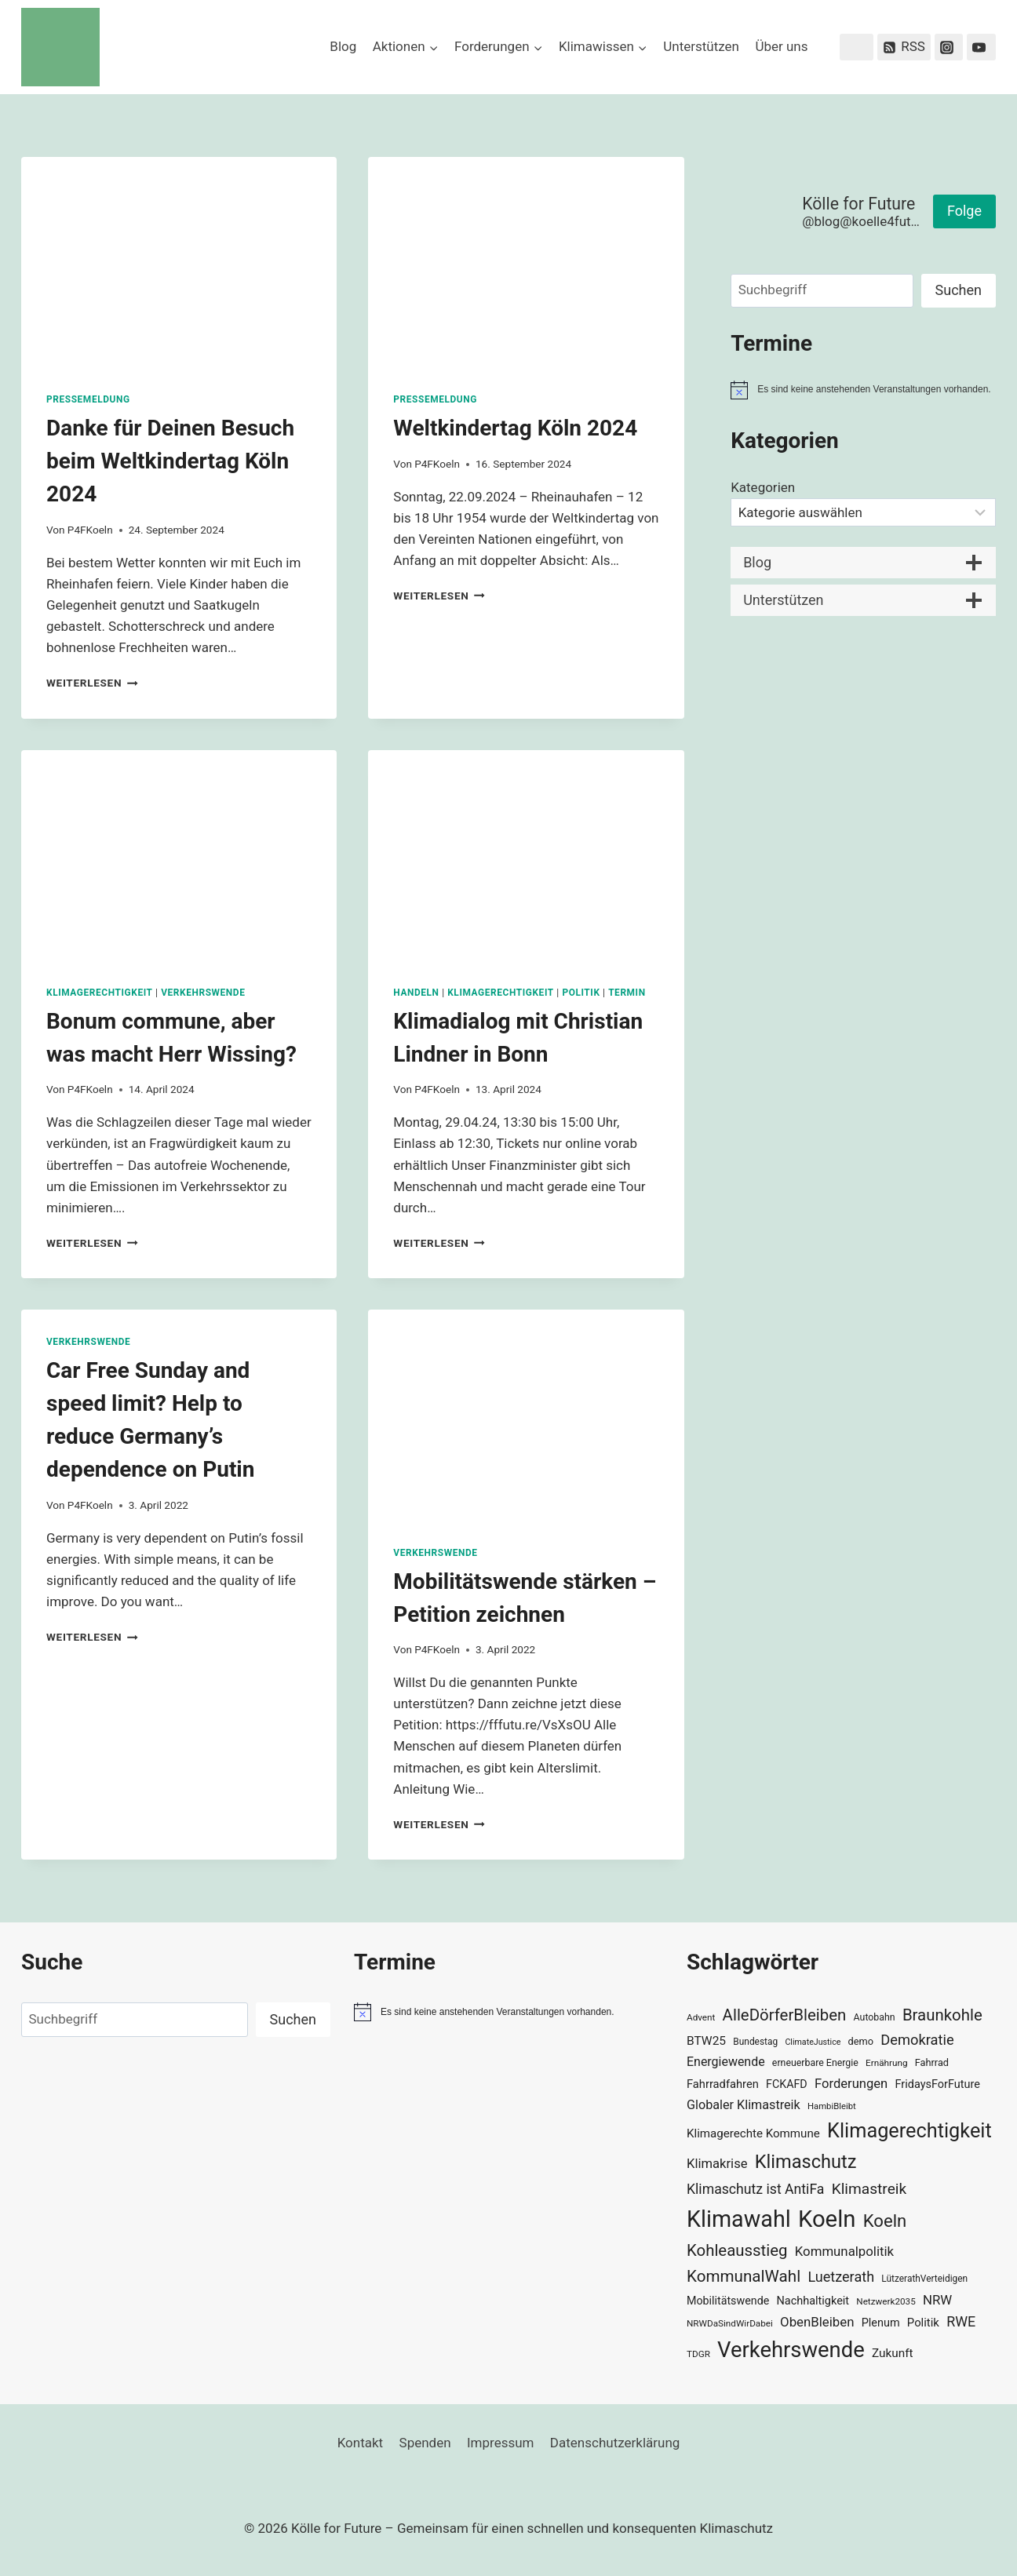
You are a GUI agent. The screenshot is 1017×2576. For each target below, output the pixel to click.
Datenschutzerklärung (615, 2442)
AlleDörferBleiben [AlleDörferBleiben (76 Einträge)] (785, 2015)
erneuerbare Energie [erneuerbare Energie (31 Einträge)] (815, 2062)
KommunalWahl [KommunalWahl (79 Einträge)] (743, 2276)
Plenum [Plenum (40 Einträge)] (881, 2323)
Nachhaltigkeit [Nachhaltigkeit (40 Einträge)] (812, 2301)
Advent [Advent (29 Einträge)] (701, 2017)
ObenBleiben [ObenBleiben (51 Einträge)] (817, 2322)
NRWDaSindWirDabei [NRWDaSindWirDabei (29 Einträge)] (730, 2323)
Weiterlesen (92, 682)
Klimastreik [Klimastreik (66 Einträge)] (869, 2189)
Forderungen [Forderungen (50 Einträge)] (851, 2083)
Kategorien (763, 487)
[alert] (863, 390)
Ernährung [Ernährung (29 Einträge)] (886, 2062)
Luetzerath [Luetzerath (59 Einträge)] (840, 2276)
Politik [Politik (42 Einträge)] (923, 2322)
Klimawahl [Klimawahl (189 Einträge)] (739, 2219)
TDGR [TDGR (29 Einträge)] (698, 2353)
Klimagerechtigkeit (99, 992)
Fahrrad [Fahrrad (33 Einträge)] (932, 2062)
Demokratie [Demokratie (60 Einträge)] (916, 2039)
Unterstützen (701, 46)
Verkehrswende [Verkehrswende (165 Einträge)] (791, 2350)
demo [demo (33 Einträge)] (860, 2041)
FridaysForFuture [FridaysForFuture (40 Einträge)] (937, 2084)
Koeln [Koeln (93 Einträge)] (885, 2220)
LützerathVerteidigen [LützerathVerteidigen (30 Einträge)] (924, 2278)
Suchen (958, 290)
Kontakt (360, 2442)
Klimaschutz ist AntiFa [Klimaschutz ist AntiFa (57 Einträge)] (755, 2189)
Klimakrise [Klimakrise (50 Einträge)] (717, 2163)
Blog (343, 46)
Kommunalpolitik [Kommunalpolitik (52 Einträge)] (844, 2251)
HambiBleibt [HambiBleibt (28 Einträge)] (831, 2106)
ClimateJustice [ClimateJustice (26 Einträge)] (812, 2042)
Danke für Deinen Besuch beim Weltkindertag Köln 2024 (170, 461)
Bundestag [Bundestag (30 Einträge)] (755, 2041)
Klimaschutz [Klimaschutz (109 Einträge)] (806, 2162)
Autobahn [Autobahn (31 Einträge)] (874, 2017)
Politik (581, 992)
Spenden (425, 2442)
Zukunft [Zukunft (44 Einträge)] (892, 2353)
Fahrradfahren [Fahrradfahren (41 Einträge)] (723, 2084)
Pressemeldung (88, 399)
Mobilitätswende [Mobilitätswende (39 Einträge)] (728, 2300)
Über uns (781, 46)
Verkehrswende (203, 992)
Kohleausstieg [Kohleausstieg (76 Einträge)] (737, 2250)
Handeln (416, 992)
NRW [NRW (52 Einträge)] (937, 2300)
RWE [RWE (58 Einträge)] (960, 2321)
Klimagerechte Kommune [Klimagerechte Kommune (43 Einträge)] (753, 2133)
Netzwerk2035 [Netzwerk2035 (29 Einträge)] (886, 2301)
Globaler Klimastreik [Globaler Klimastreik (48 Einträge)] (743, 2104)
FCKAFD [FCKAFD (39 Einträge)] (786, 2084)
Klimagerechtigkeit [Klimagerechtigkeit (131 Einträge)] (909, 2130)
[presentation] (179, 262)
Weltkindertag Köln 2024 (515, 428)
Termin (627, 992)
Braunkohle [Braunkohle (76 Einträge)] (942, 2015)
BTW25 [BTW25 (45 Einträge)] (706, 2041)
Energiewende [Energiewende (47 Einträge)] (726, 2061)
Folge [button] (964, 210)
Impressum (500, 2442)
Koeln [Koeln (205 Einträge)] (827, 2219)
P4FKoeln (90, 529)
